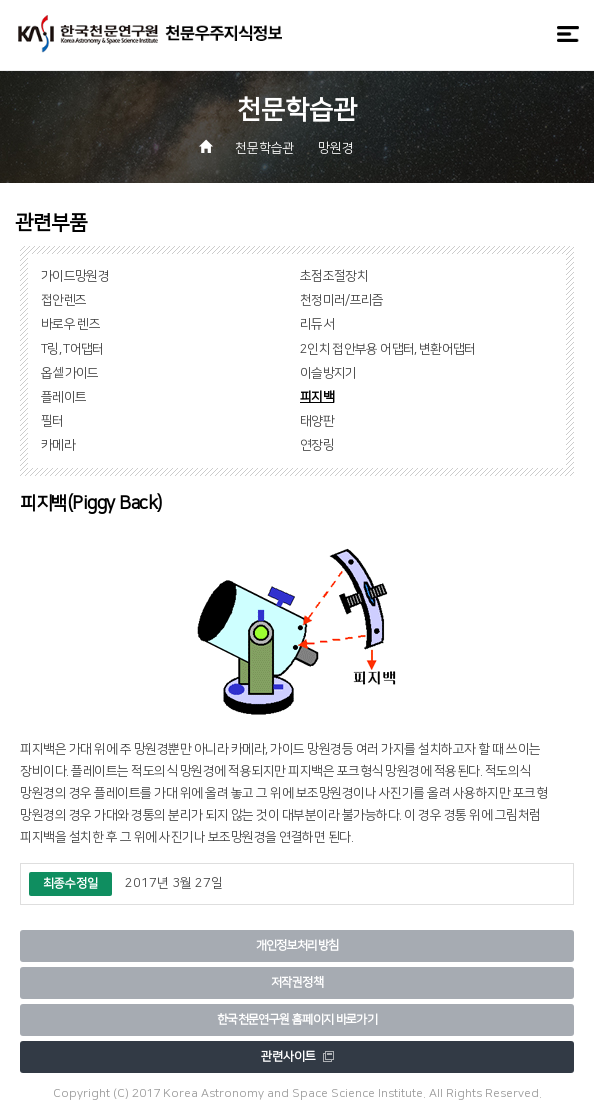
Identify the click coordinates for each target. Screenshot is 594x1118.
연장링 (317, 445)
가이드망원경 (75, 276)
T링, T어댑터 (72, 349)
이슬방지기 (328, 373)
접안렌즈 (63, 300)
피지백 (317, 397)
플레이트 (63, 397)
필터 (52, 421)
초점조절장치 (334, 276)
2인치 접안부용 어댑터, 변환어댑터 (388, 349)
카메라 (58, 445)
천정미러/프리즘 (342, 300)
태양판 (317, 421)
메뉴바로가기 (0, 0)
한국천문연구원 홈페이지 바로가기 (297, 1019)
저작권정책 (297, 982)
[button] (381, 149)
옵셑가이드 (70, 373)
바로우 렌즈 (70, 324)
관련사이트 (297, 1056)
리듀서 (317, 324)
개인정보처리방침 (297, 945)
